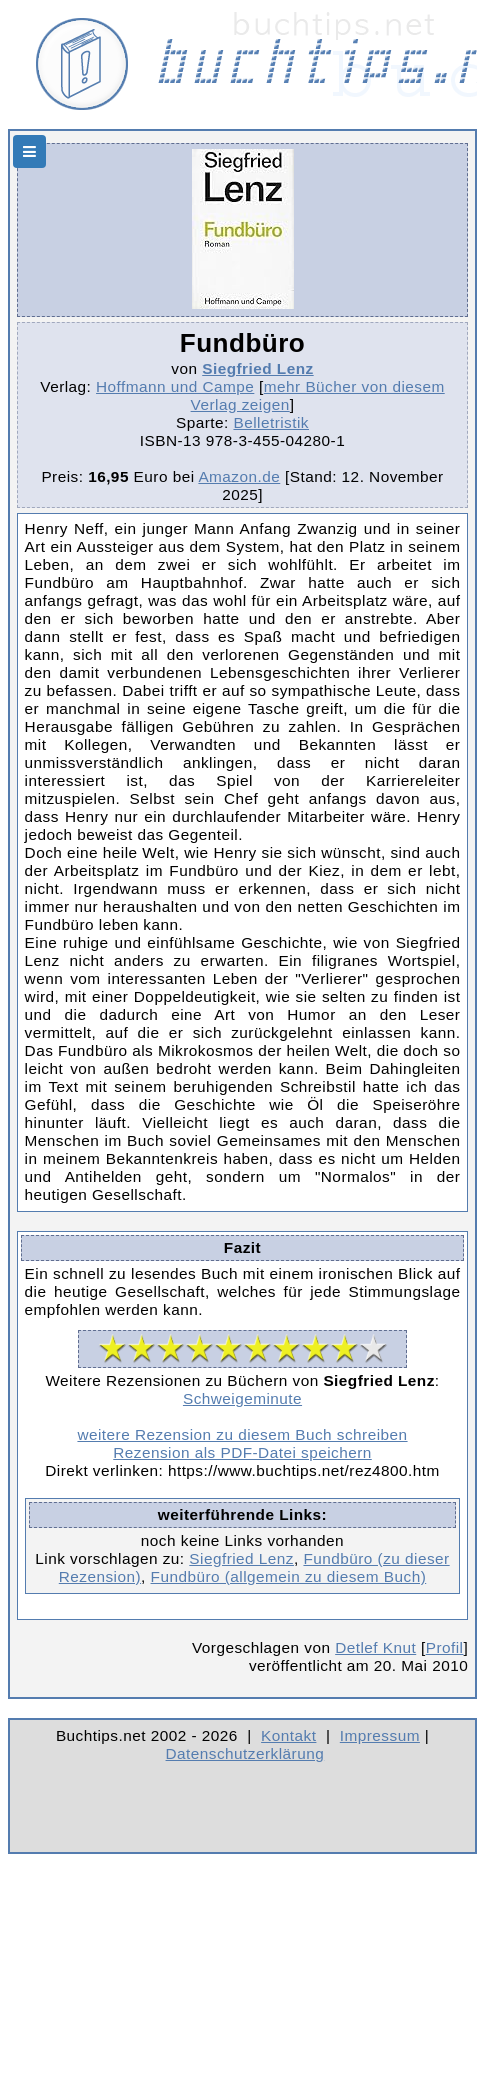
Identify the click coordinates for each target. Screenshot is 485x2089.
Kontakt (288, 1735)
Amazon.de (239, 476)
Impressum (380, 1735)
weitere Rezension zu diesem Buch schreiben (242, 1434)
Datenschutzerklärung (245, 1753)
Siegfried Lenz (257, 368)
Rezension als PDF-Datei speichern (242, 1452)
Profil (445, 1647)
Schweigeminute (242, 1398)
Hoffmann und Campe (175, 386)
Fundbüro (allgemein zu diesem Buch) (289, 1576)
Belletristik (271, 422)
